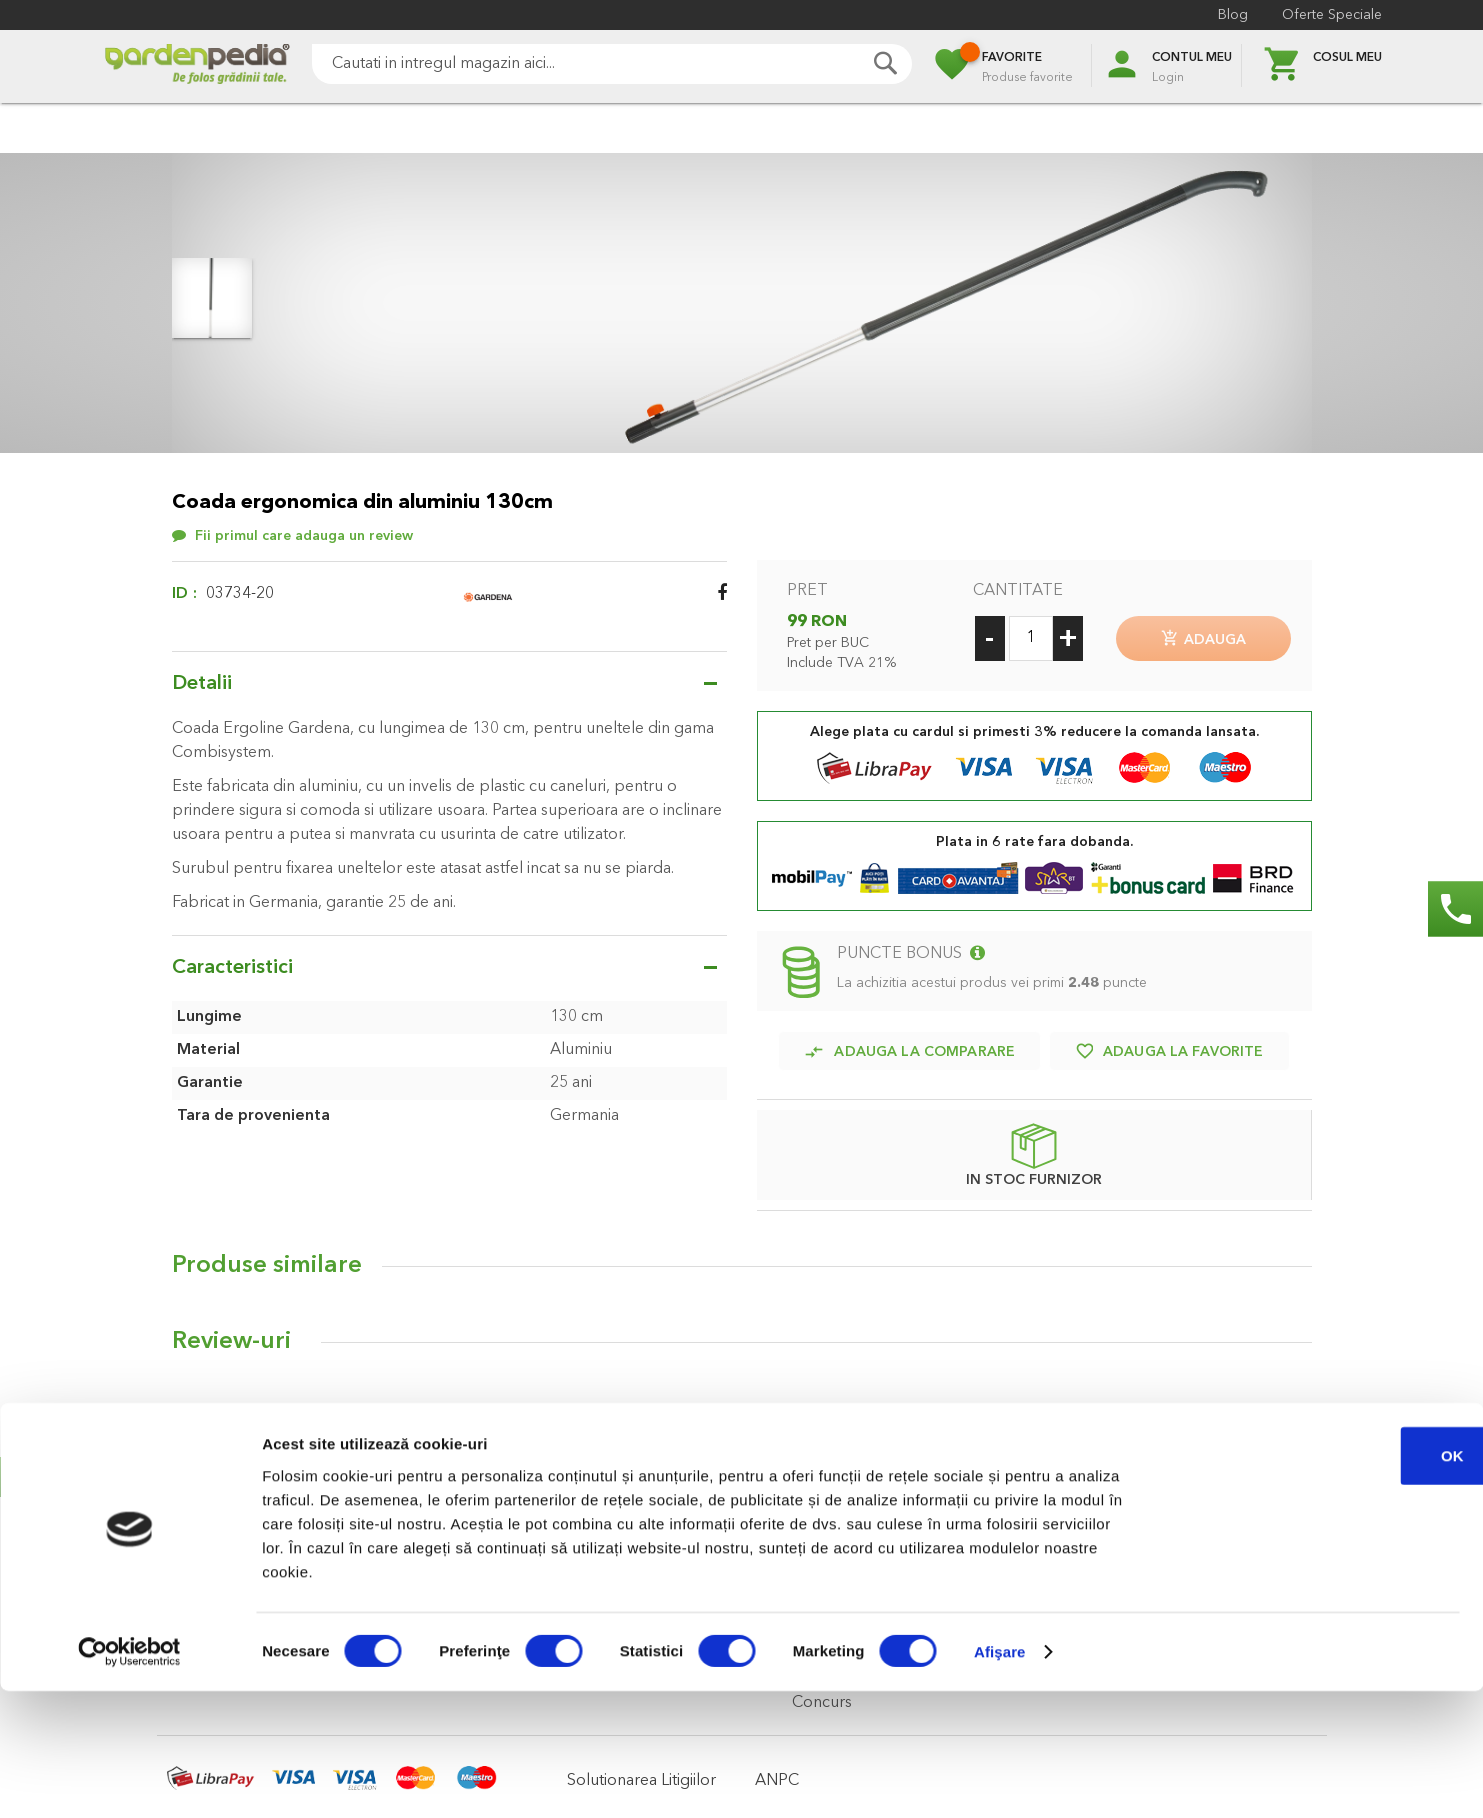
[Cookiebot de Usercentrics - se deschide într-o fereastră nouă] (129, 1779)
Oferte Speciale (1332, 15)
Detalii (202, 684)
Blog (1233, 15)
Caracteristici (232, 968)
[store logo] (197, 66)
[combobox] (612, 64)
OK (1316, 1581)
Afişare (1000, 1778)
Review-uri (231, 1334)
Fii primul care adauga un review (304, 536)
